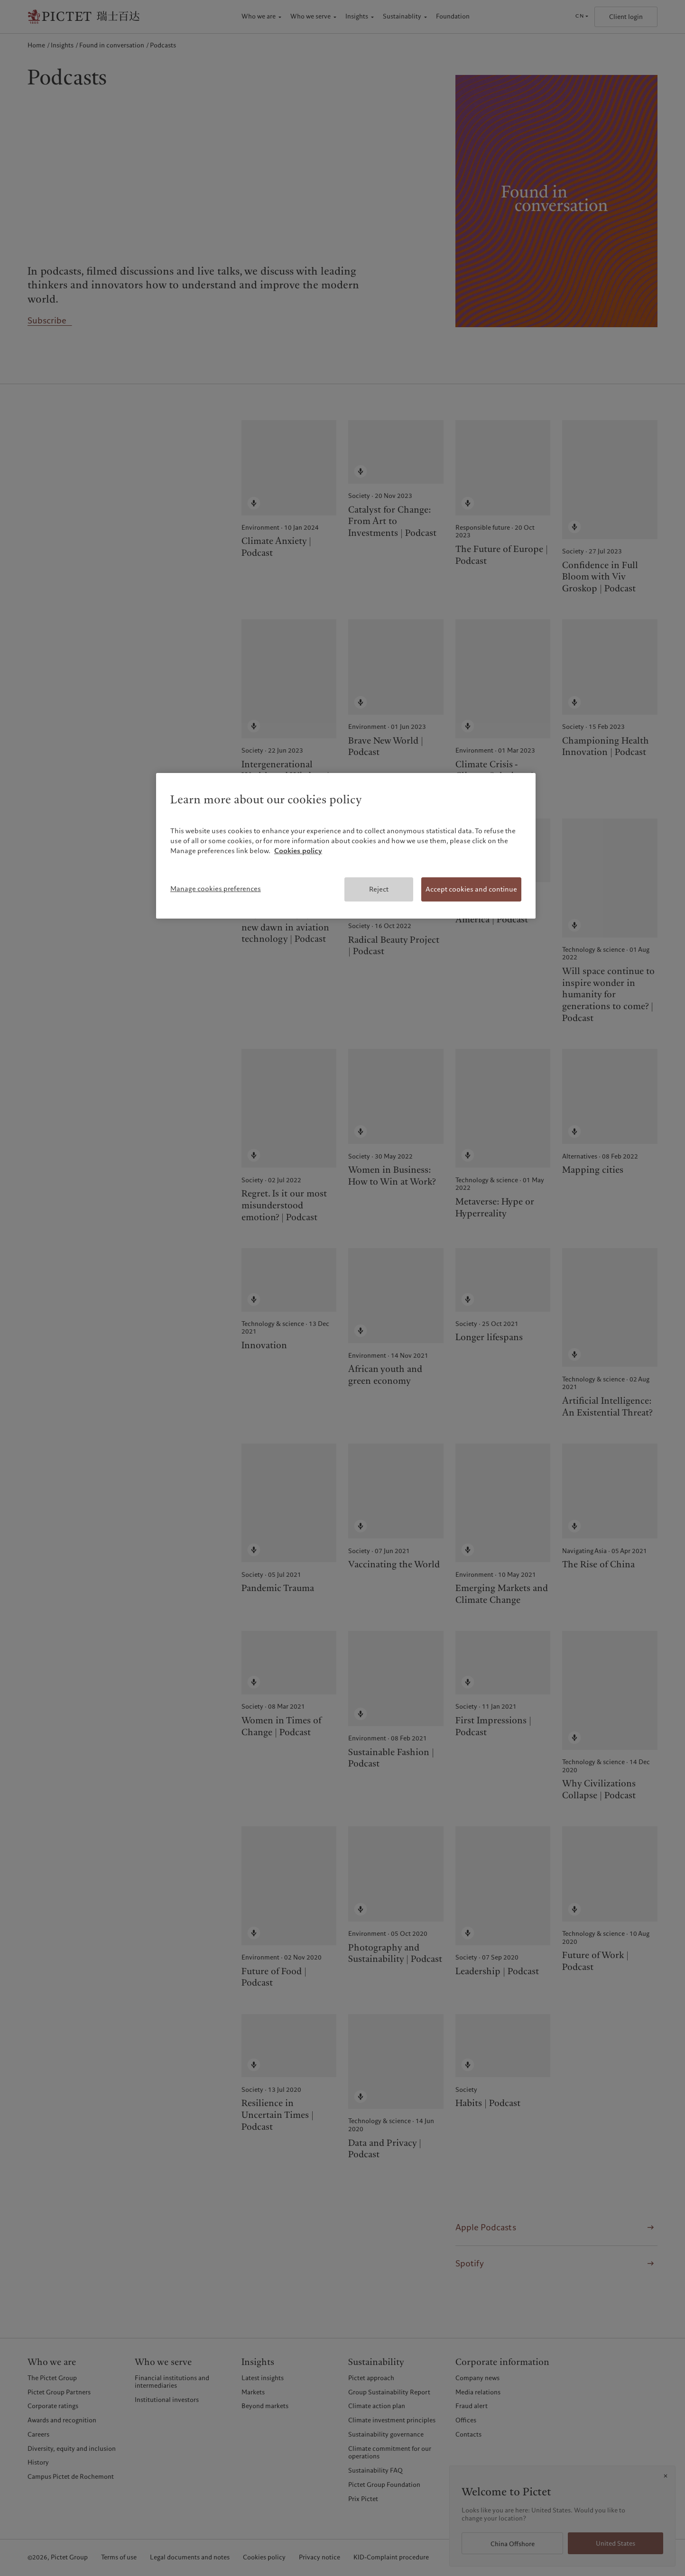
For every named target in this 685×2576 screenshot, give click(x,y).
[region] (346, 846)
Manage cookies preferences (215, 888)
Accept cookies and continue (471, 889)
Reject (379, 889)
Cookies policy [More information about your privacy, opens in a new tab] (298, 851)
